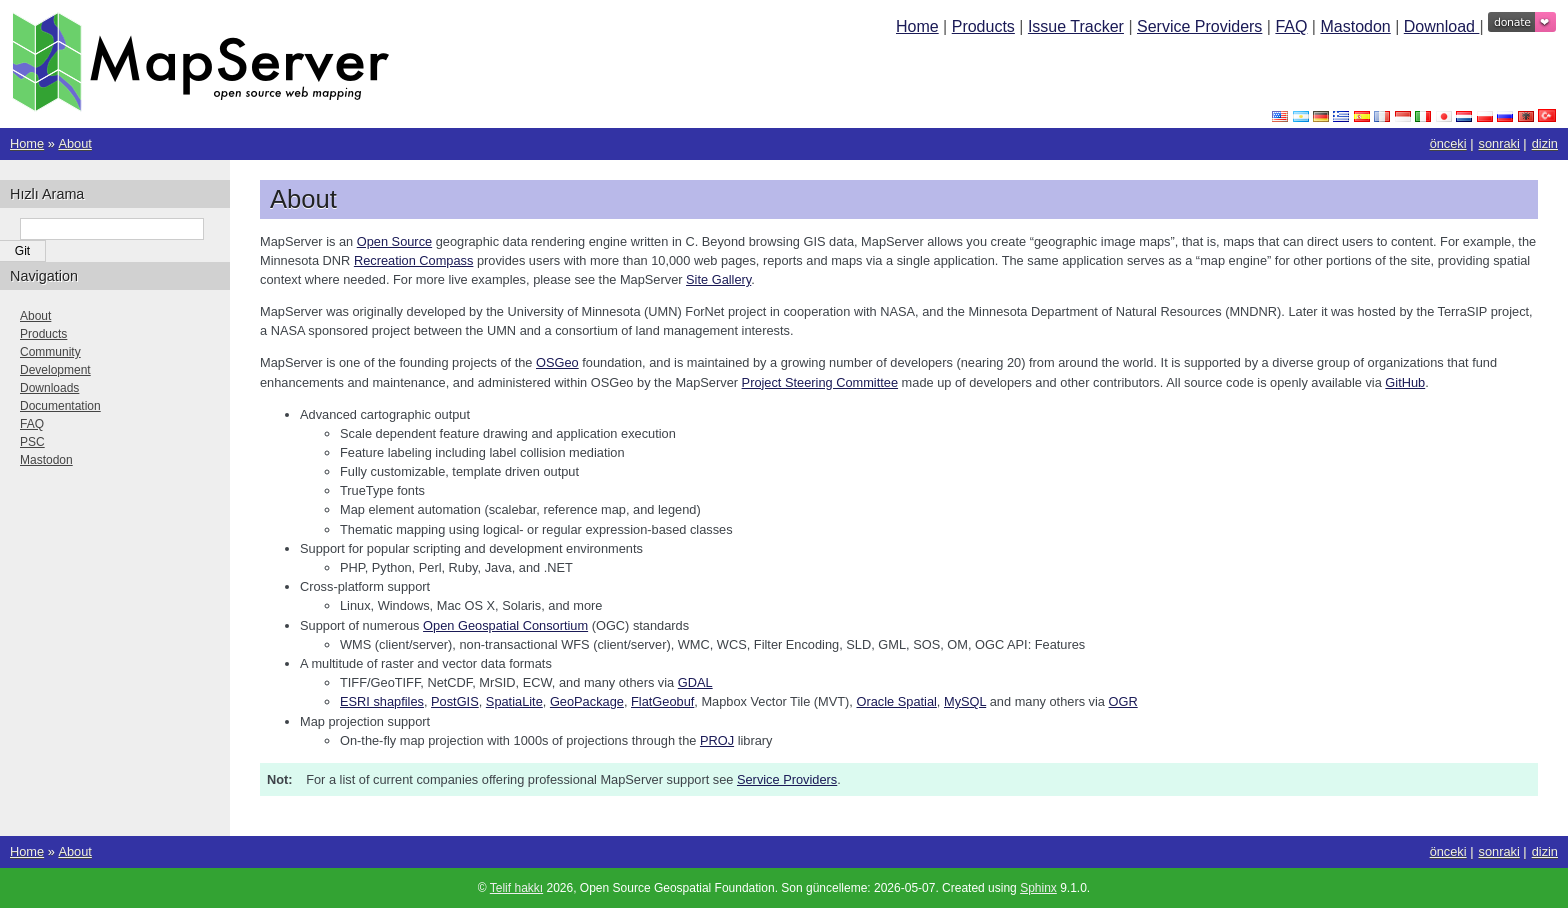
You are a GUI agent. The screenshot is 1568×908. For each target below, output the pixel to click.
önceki (1448, 143)
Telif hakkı (516, 888)
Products (983, 26)
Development (55, 370)
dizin (1545, 143)
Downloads (49, 388)
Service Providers (1199, 26)
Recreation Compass (414, 260)
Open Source (394, 241)
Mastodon (1355, 26)
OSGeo (557, 362)
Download (1442, 26)
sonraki (1499, 143)
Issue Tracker (1076, 26)
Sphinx (1038, 888)
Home (917, 26)
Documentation (60, 406)
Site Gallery (718, 279)
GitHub (1405, 382)
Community (50, 352)
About (74, 143)
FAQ (1291, 26)
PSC (32, 442)
